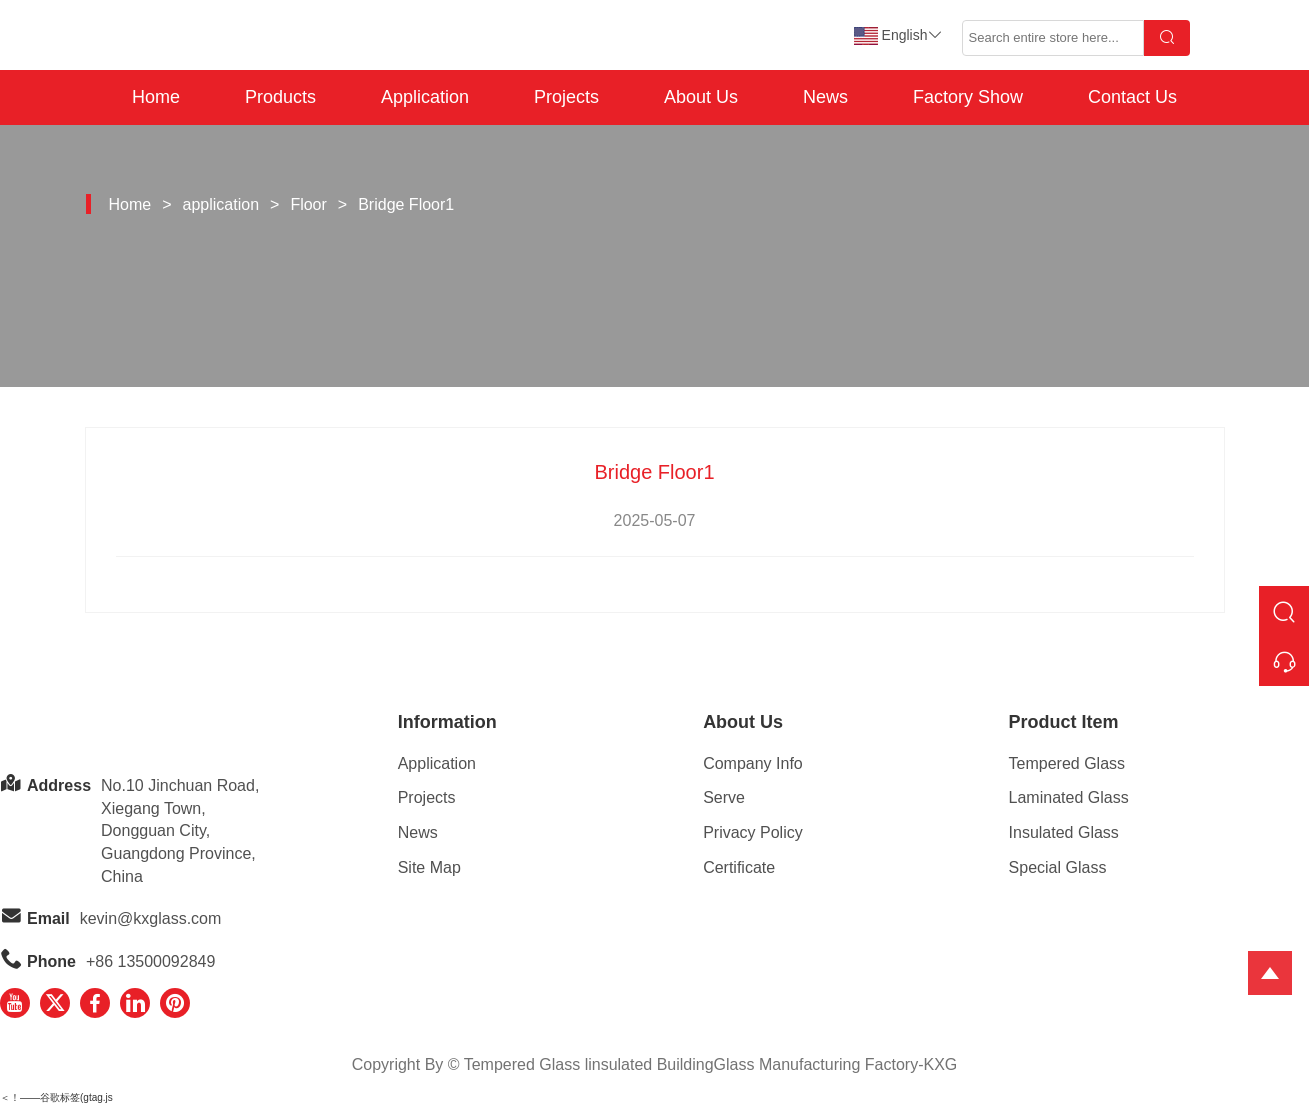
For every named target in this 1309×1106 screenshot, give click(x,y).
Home (156, 97)
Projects (566, 97)
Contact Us (1132, 97)
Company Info (753, 763)
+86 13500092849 (150, 961)
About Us (701, 97)
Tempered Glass (1067, 763)
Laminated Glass (1069, 797)
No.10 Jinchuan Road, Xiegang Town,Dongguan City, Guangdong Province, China (180, 831)
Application (425, 97)
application (221, 204)
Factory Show (968, 97)
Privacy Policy (753, 832)
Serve (724, 797)
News (825, 97)
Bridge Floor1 (406, 204)
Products (280, 97)
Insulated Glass (1064, 832)
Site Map (429, 867)
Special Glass (1058, 867)
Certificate (739, 867)
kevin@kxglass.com (151, 918)
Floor (308, 204)
